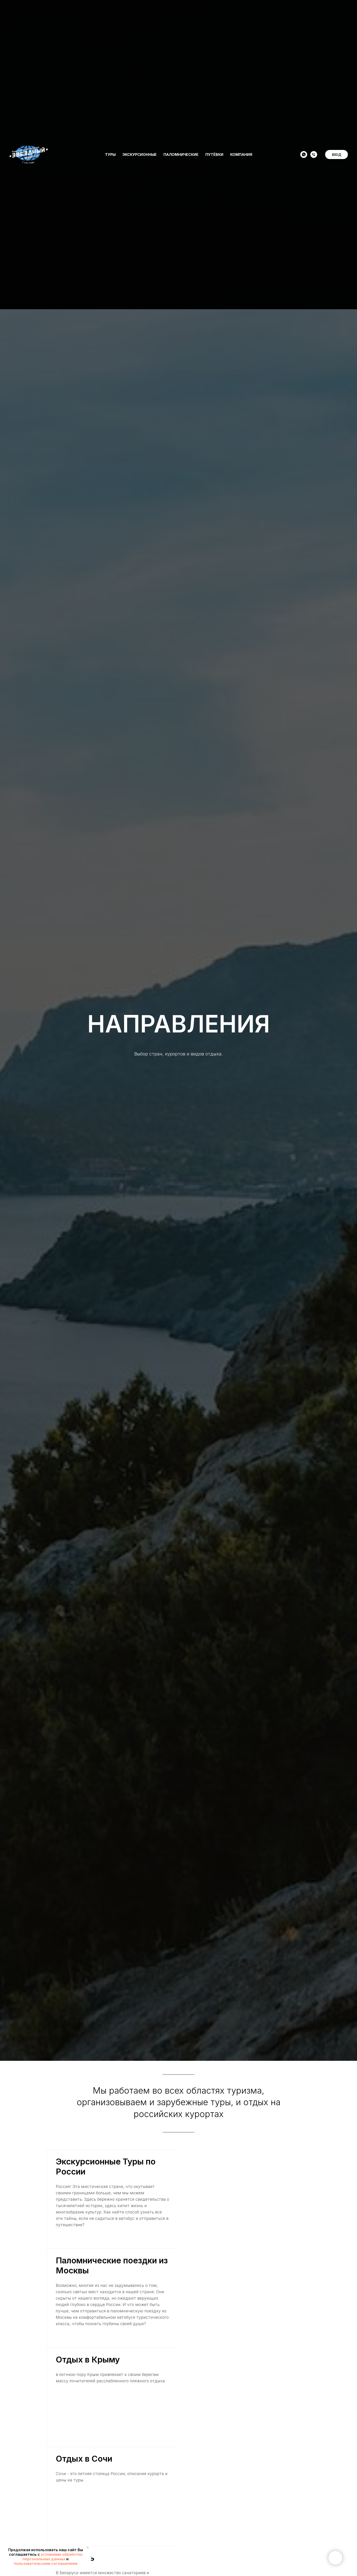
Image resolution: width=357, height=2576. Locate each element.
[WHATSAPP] (303, 134)
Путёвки (214, 135)
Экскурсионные (139, 135)
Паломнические (181, 135)
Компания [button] (241, 135)
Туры (110, 135)
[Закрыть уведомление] (87, 2547)
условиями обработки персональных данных (52, 2556)
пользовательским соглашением (45, 2563)
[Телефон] (313, 134)
